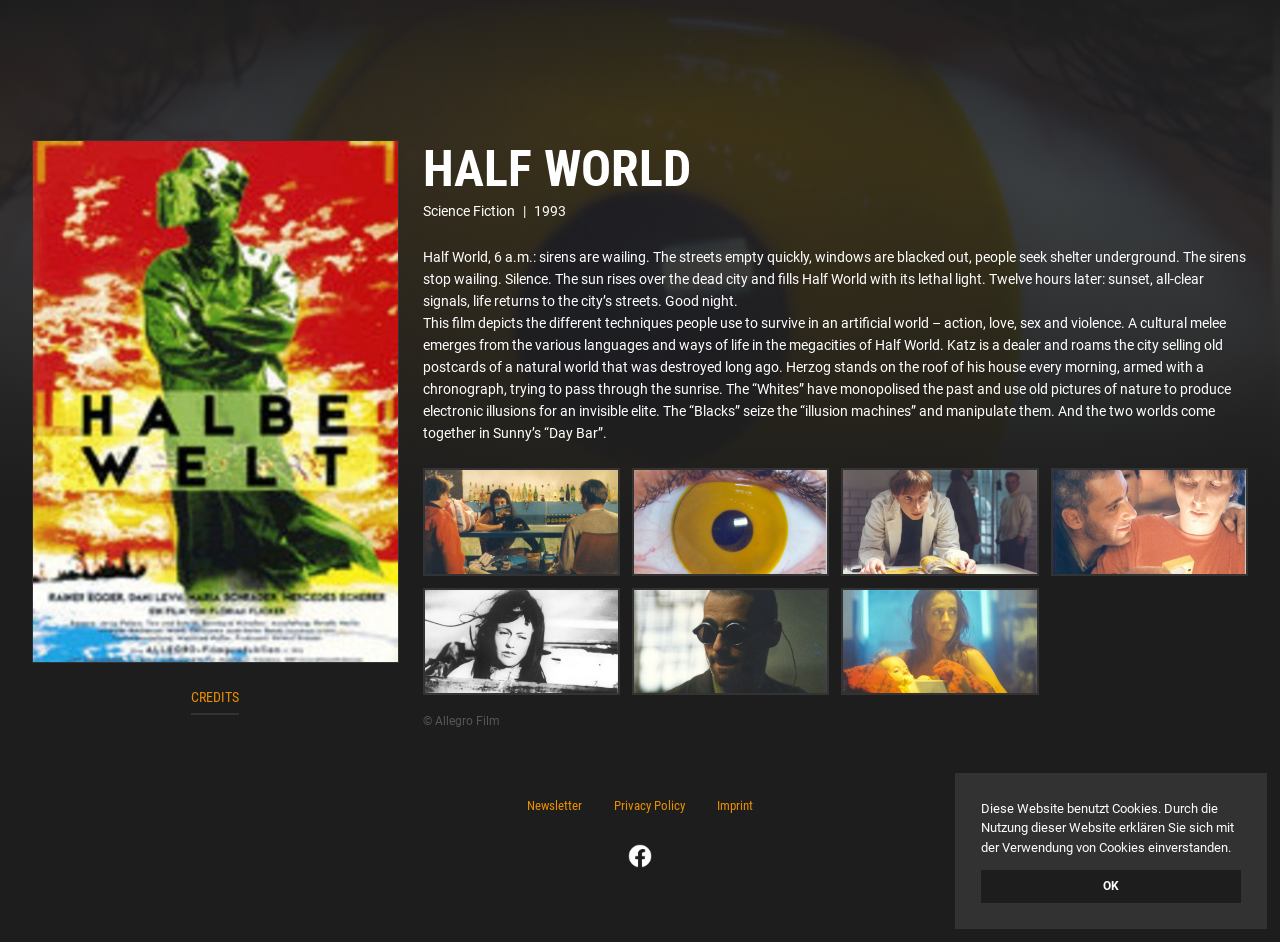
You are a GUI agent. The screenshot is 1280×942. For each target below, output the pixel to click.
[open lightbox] (215, 401)
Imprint (735, 805)
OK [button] (1111, 886)
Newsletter (554, 805)
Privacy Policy (649, 805)
